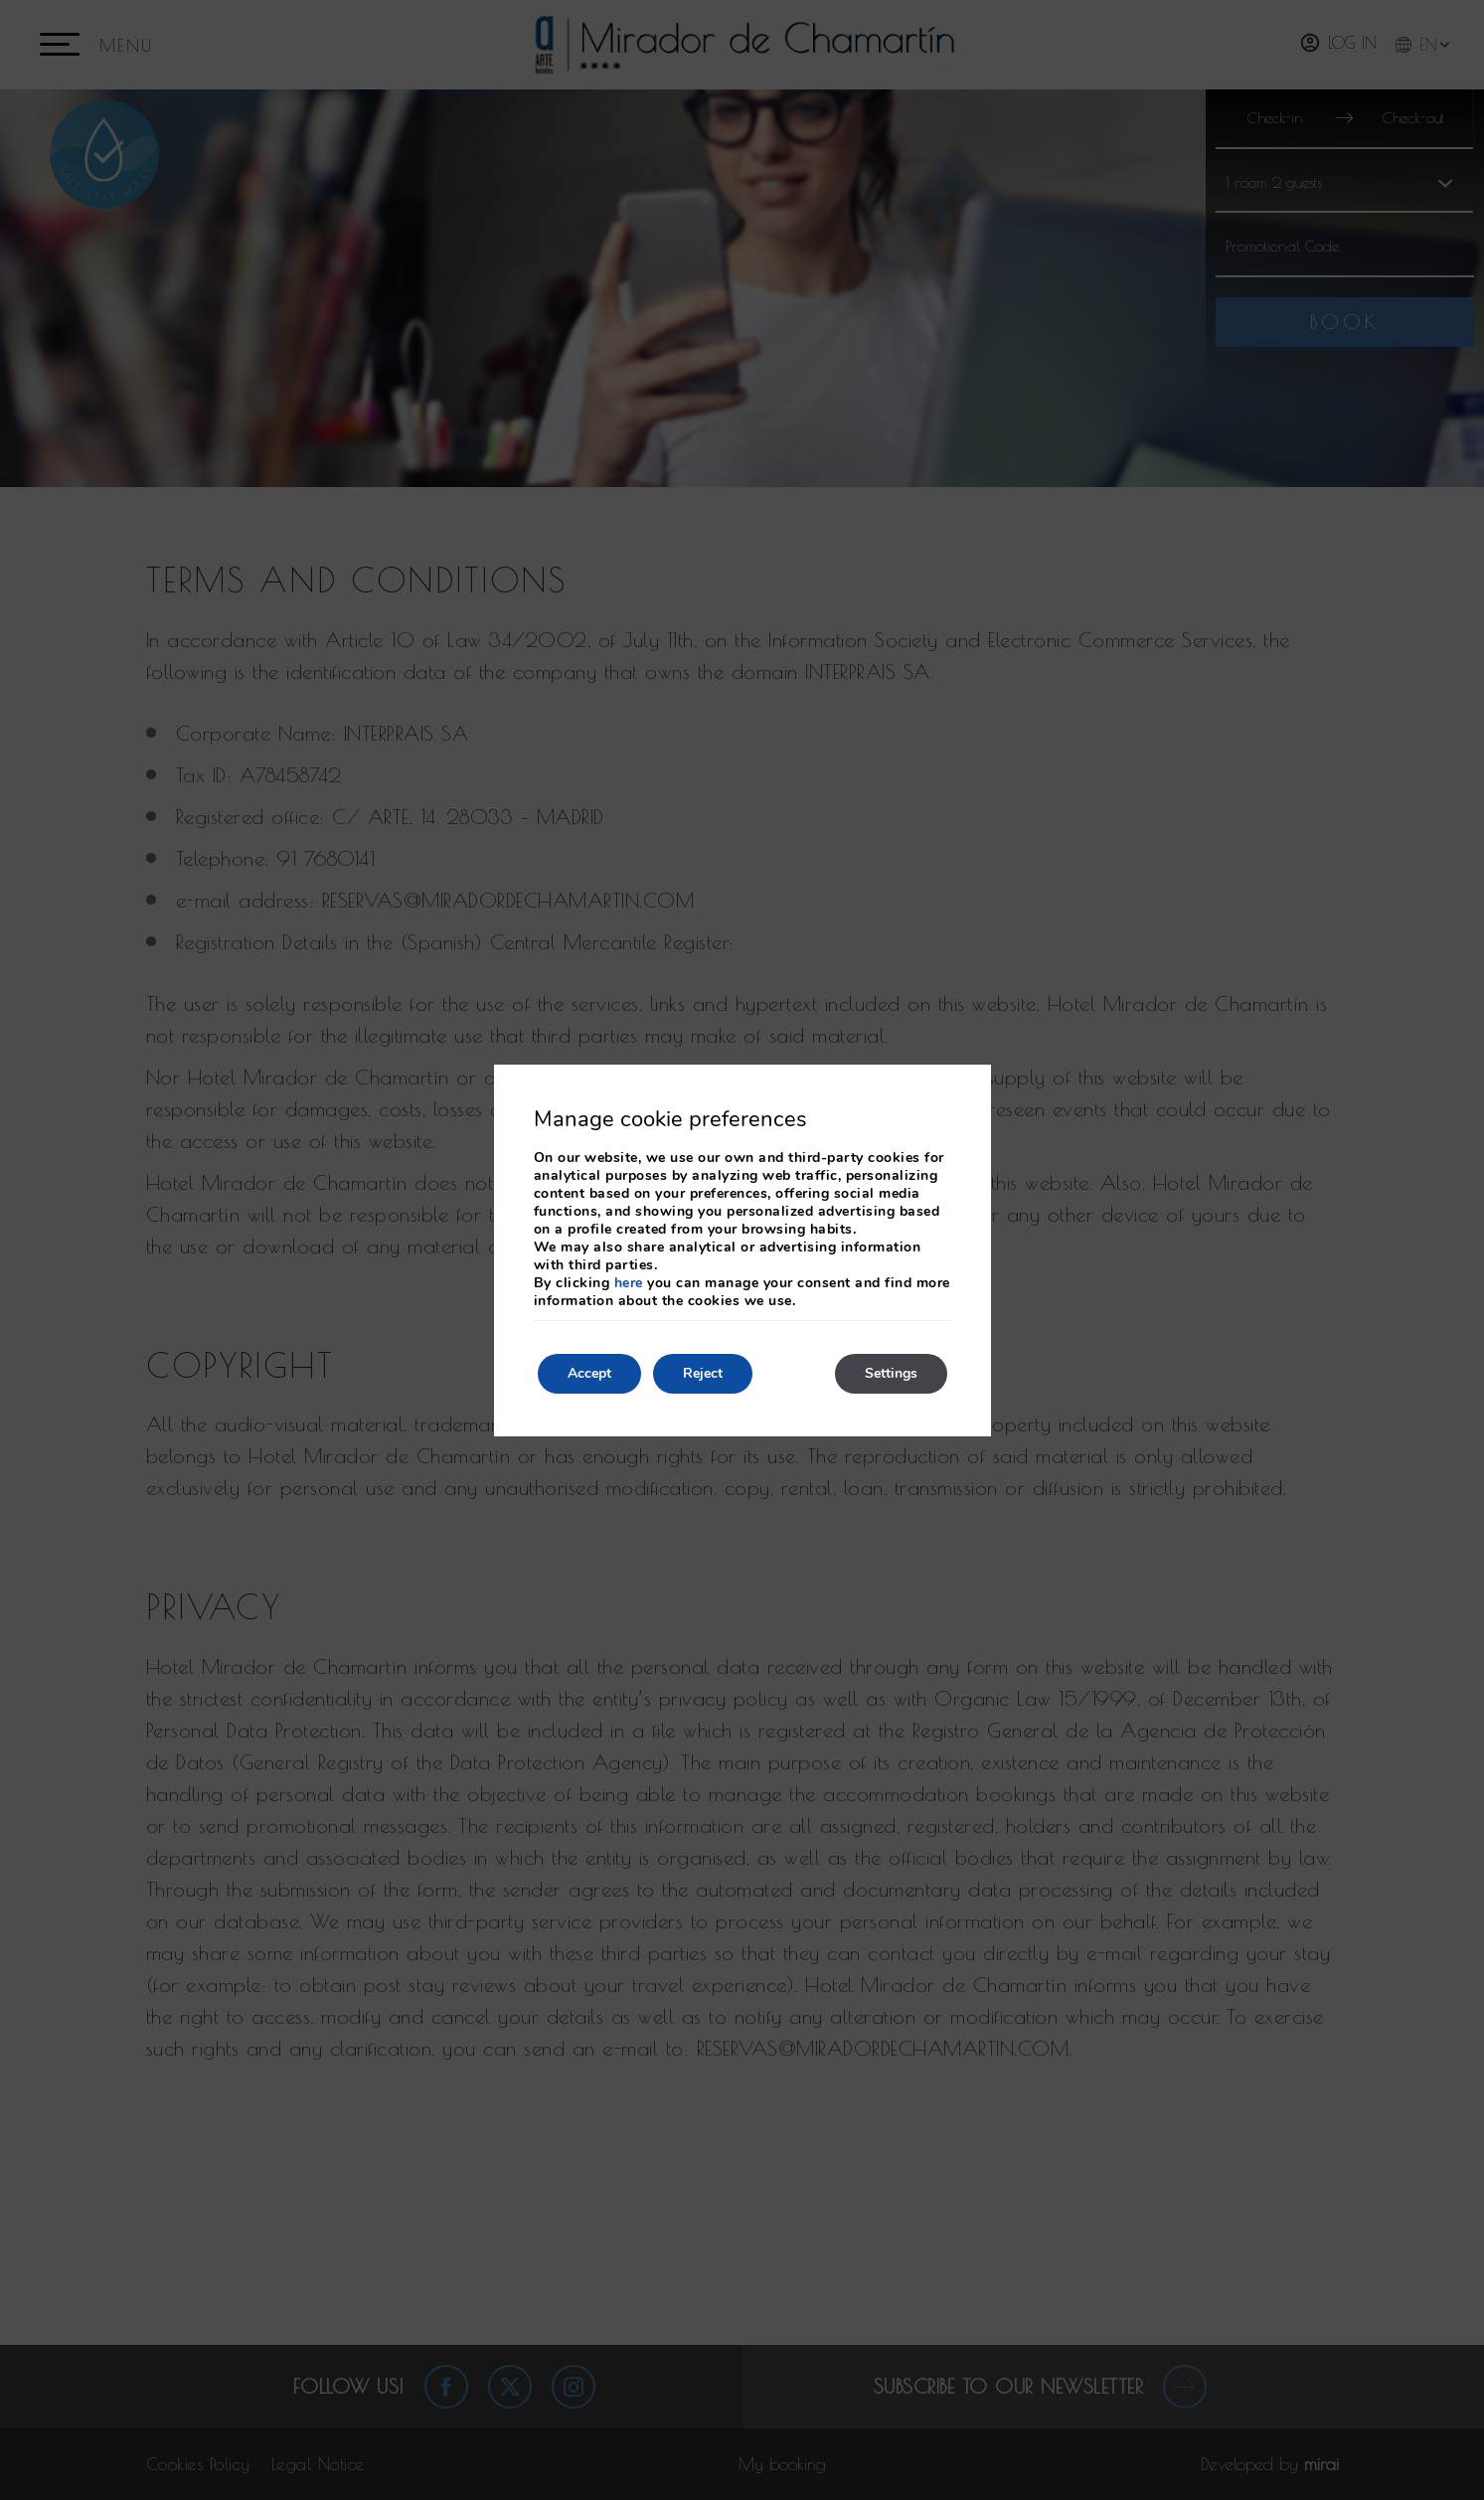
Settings (891, 1373)
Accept (589, 1373)
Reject (703, 1373)
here (628, 1282)
